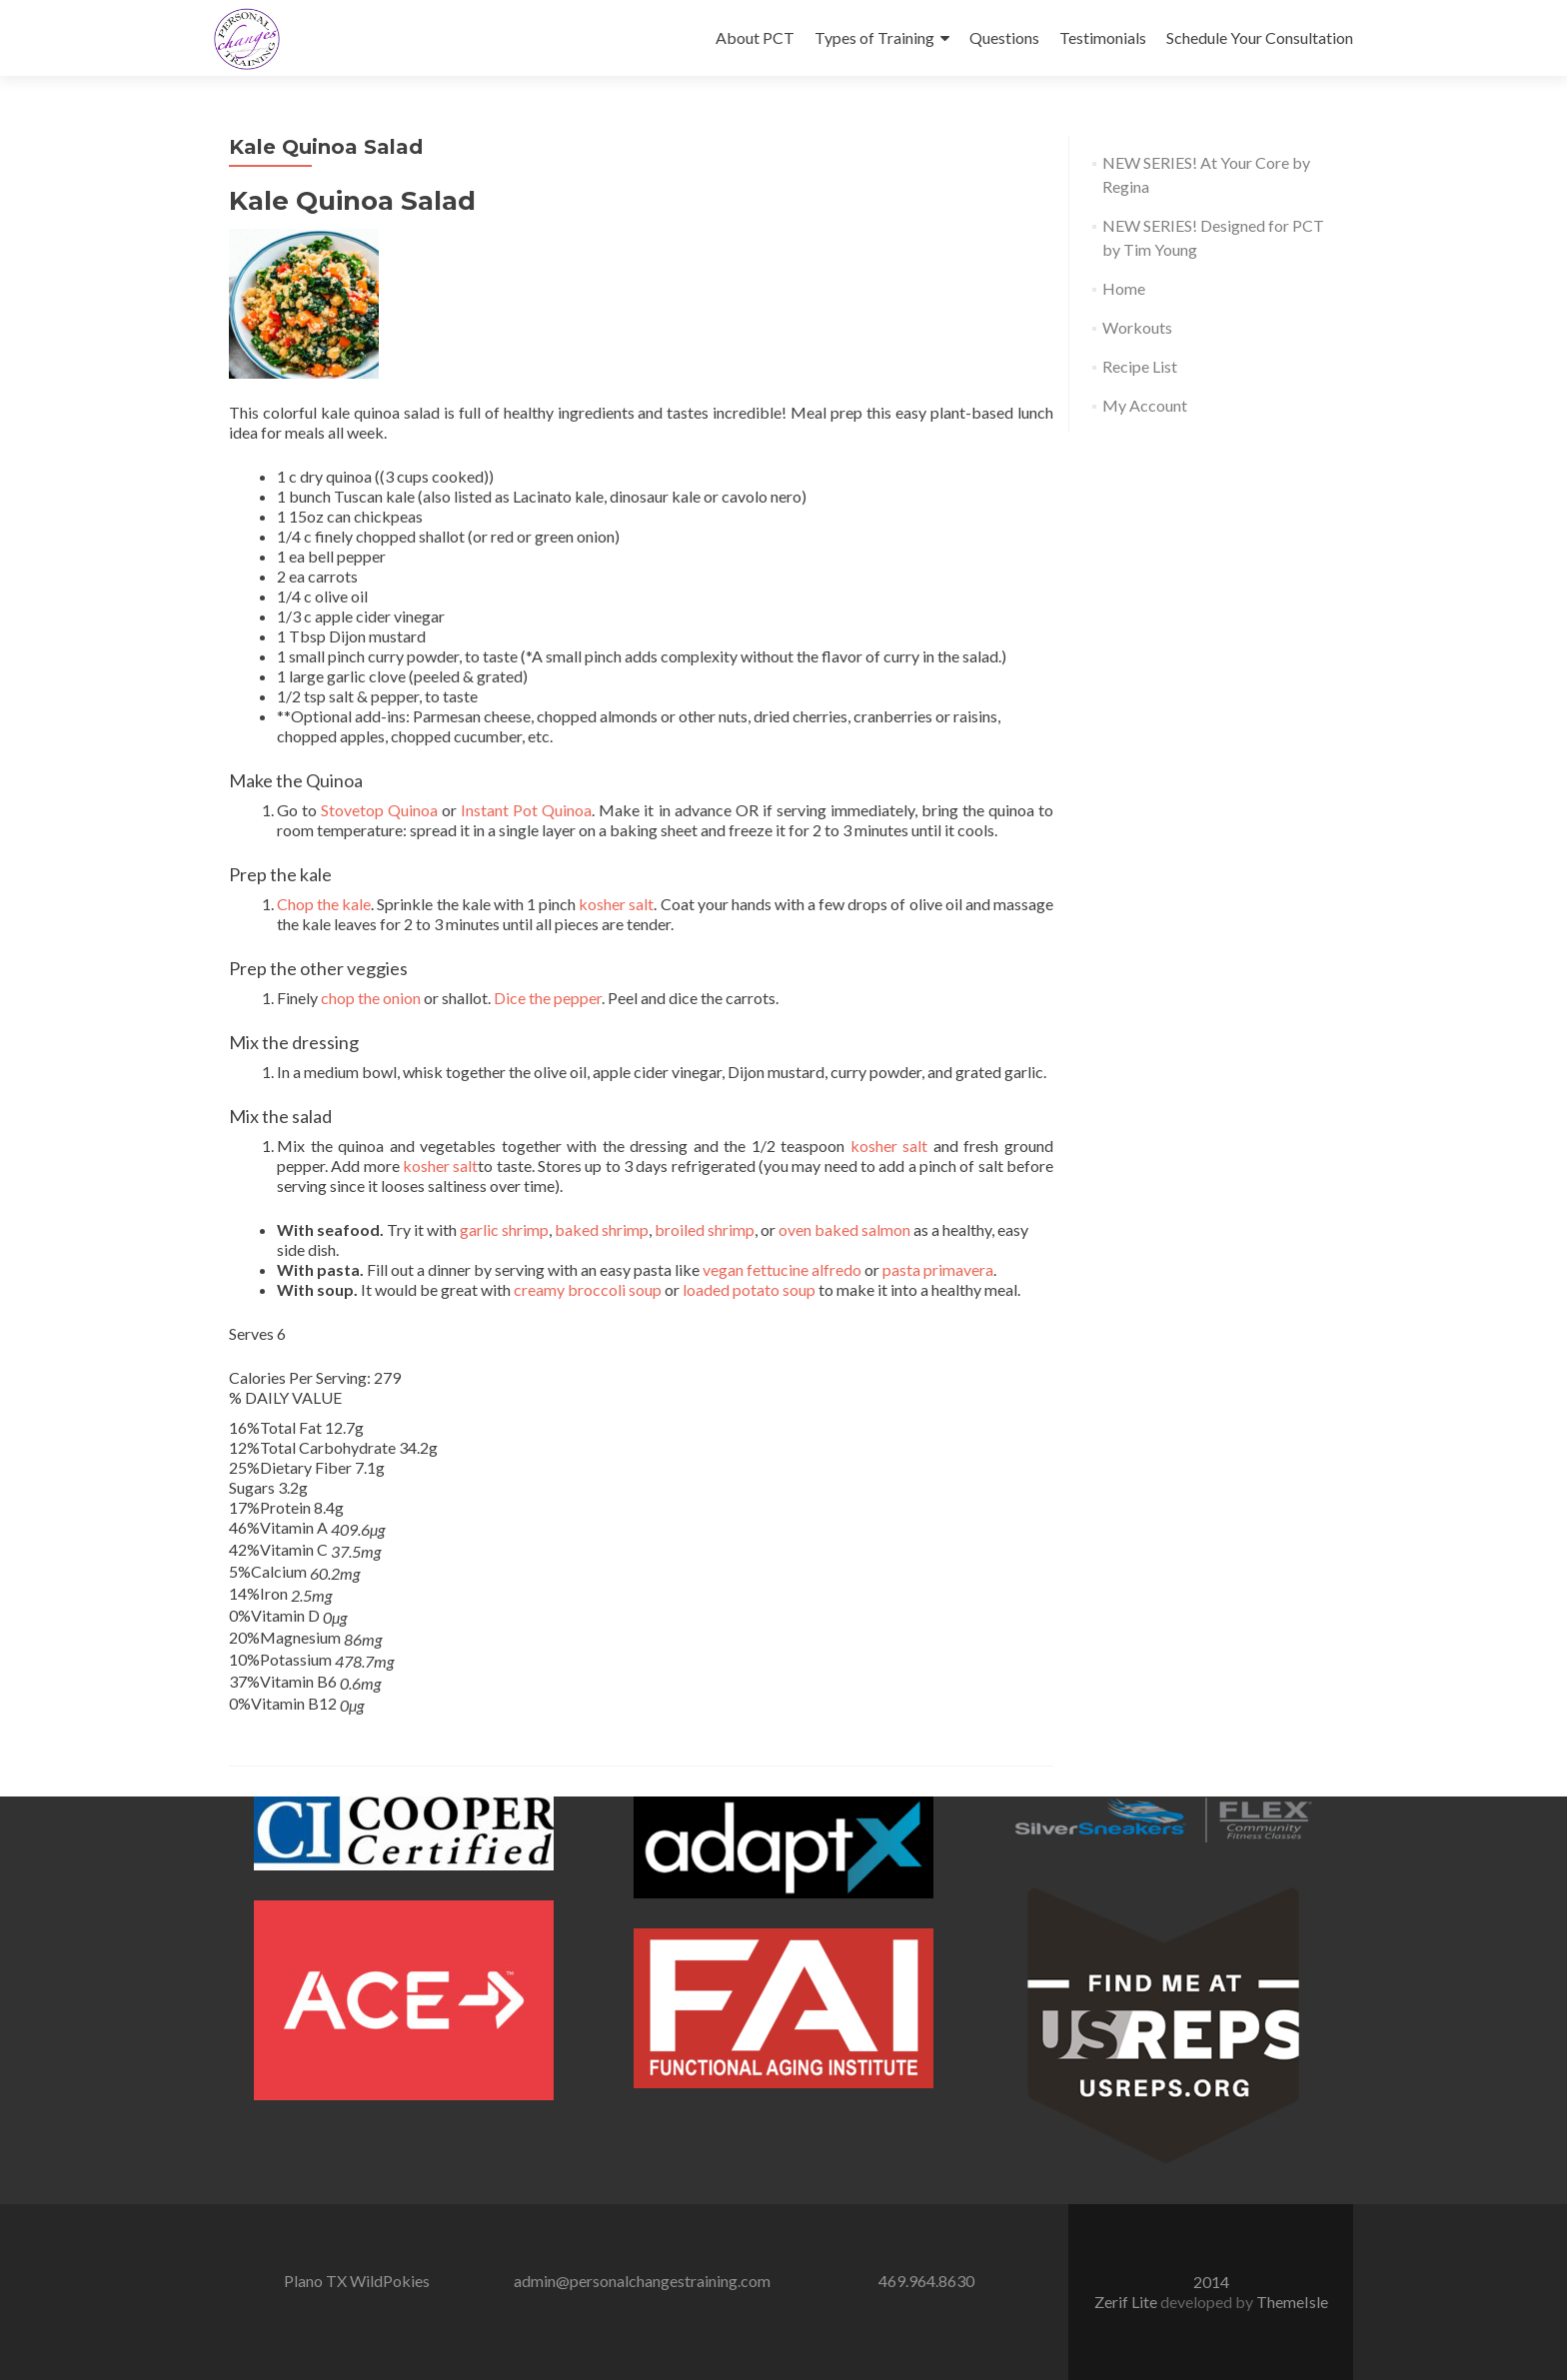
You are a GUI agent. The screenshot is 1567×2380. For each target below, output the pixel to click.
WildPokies (390, 2280)
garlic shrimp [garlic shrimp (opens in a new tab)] (504, 1229)
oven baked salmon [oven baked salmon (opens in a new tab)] (844, 1229)
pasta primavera (937, 1269)
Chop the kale (324, 903)
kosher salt (616, 903)
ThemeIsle (1292, 2301)
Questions (1004, 37)
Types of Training (874, 37)
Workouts (1137, 327)
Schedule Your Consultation (1259, 37)
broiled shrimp (705, 1229)
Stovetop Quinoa (379, 809)
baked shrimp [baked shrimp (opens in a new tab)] (602, 1229)
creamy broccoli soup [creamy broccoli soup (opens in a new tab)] (588, 1289)
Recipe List (1139, 366)
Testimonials (1102, 37)
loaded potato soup (749, 1289)
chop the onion (371, 997)
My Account (1144, 405)
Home (1123, 288)
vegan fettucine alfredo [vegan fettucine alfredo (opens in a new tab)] (782, 1269)
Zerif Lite (1127, 2301)
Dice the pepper (548, 997)
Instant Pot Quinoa (526, 809)
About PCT (755, 37)
